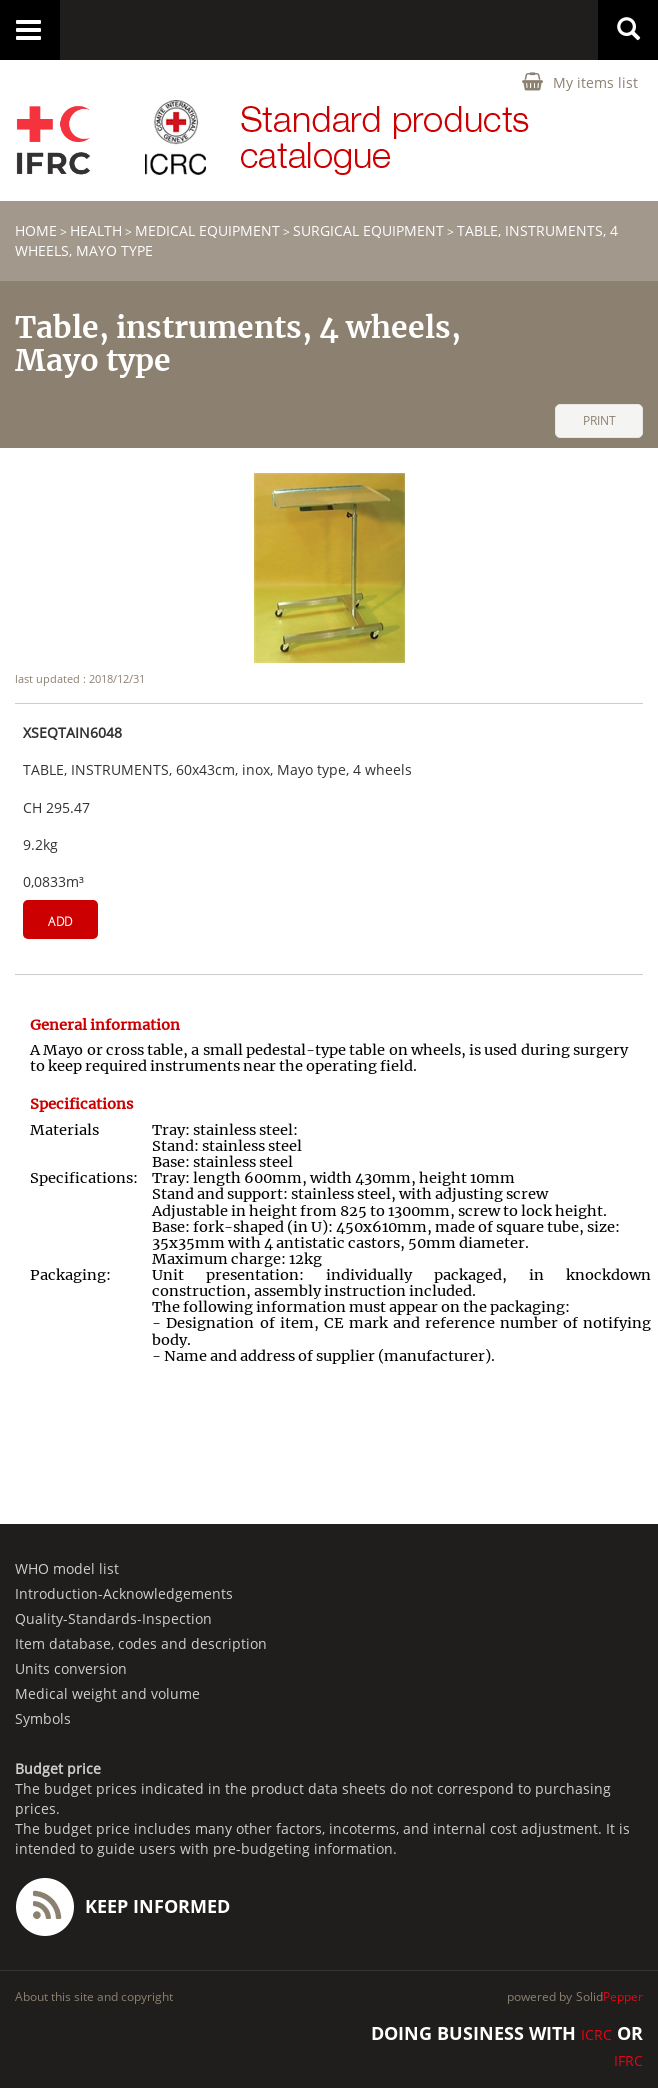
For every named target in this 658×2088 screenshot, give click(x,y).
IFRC (628, 2060)
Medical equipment (207, 230)
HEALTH (96, 230)
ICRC (596, 2034)
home (36, 230)
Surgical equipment (368, 230)
